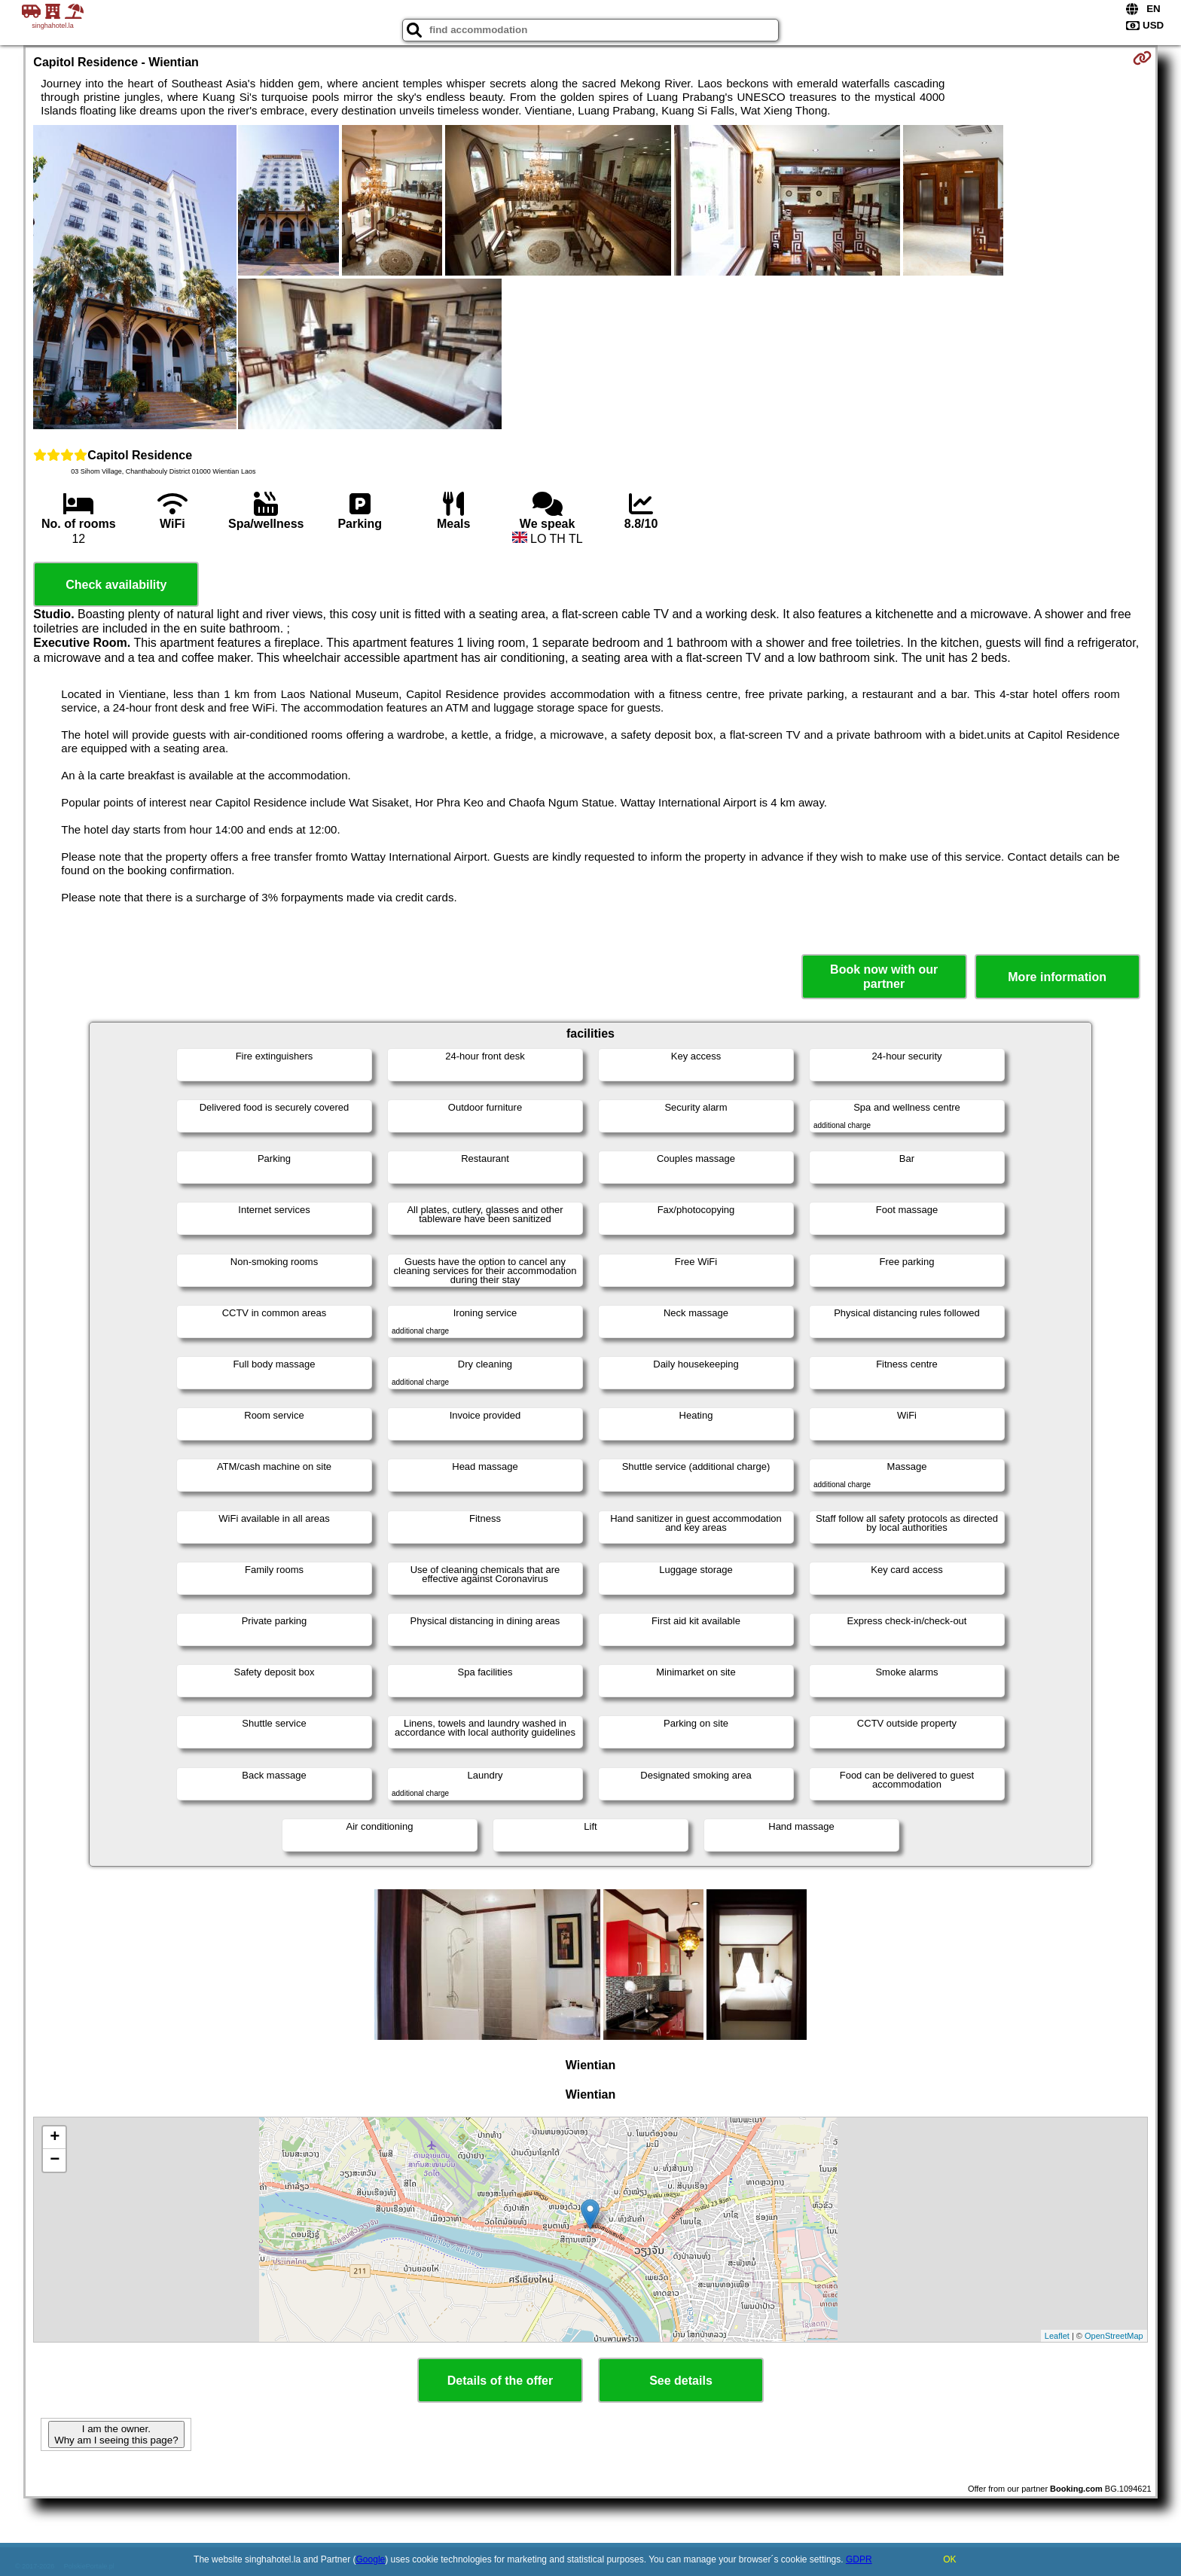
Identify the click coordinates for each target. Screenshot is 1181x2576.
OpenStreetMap (1114, 2335)
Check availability (116, 584)
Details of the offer (500, 2380)
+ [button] (55, 2137)
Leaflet (1057, 2335)
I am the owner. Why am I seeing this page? (116, 2434)
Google (371, 2559)
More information (1057, 977)
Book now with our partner (884, 976)
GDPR (859, 2559)
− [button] (55, 2160)
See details (681, 2380)
